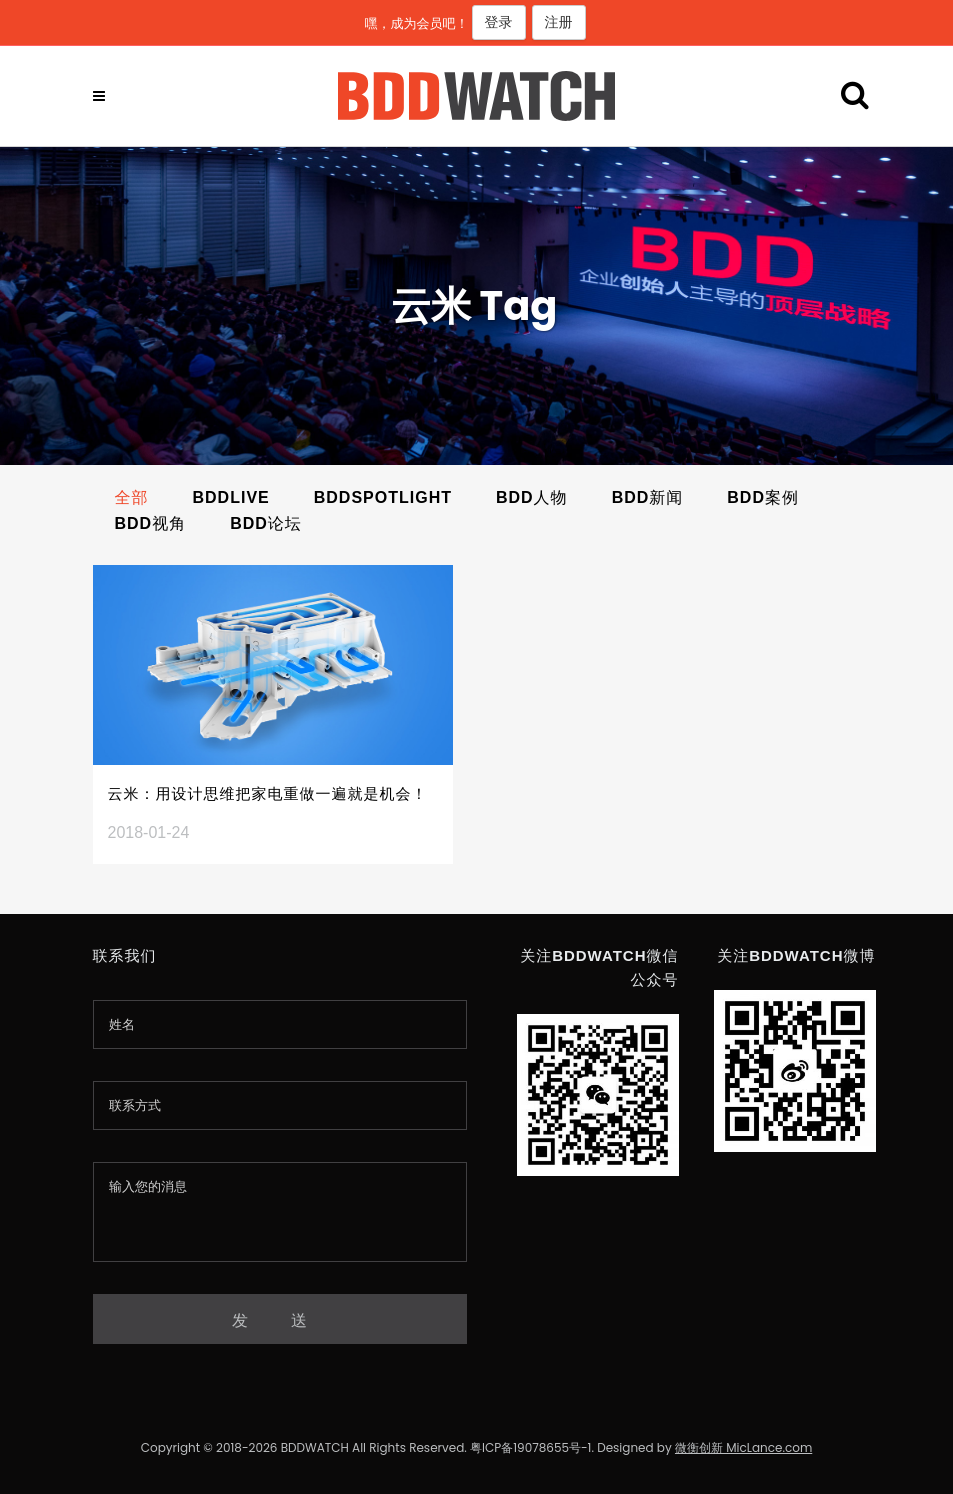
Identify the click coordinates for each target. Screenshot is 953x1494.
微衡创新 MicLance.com (743, 1447)
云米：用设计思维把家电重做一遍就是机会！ (268, 793)
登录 (499, 22)
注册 (559, 22)
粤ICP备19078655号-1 (530, 1447)
